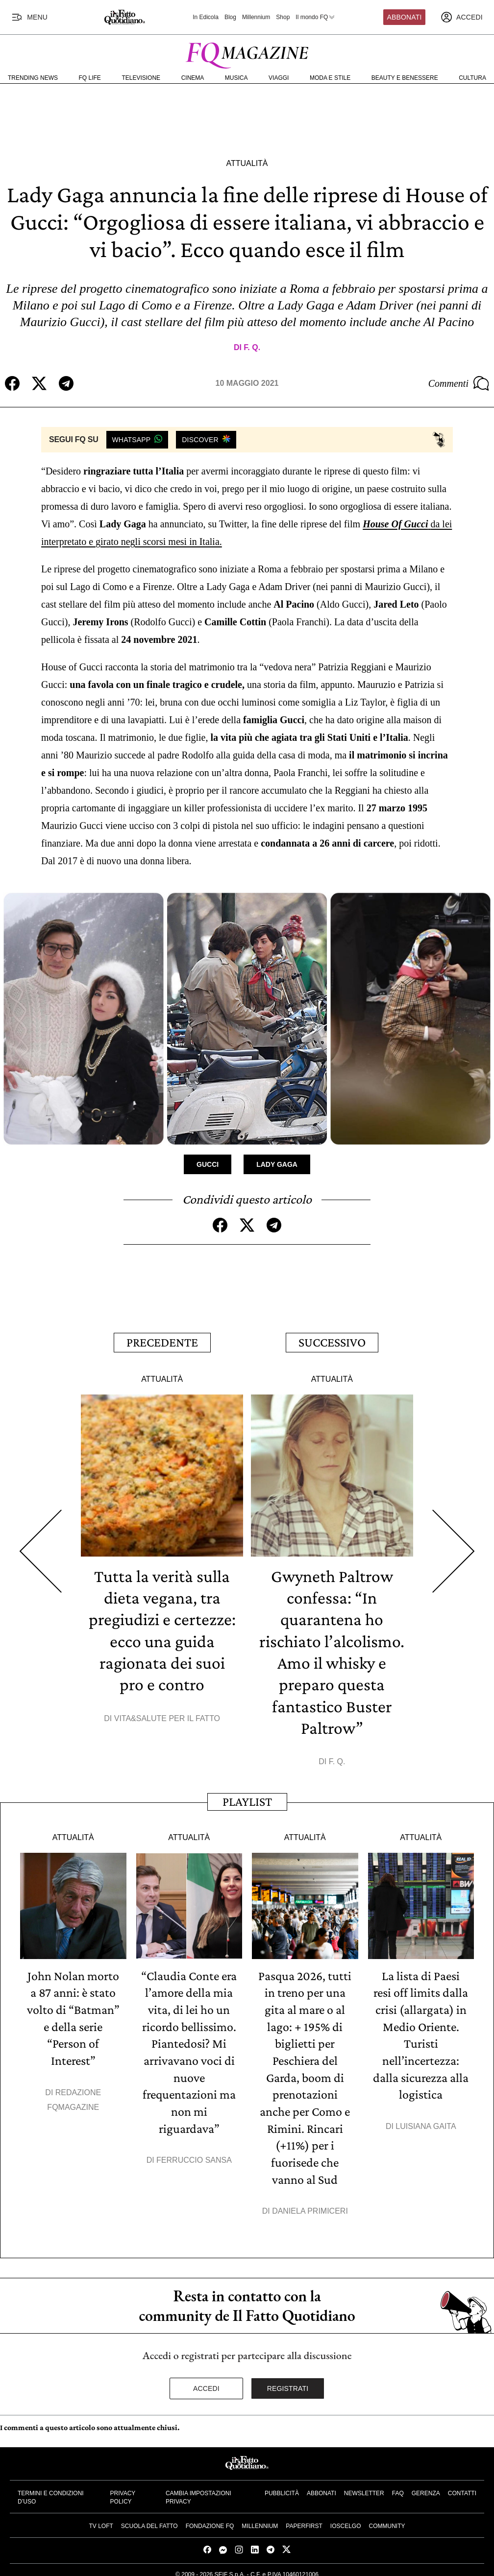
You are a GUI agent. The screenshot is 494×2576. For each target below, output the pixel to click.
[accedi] (461, 17)
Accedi (206, 2381)
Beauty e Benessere (404, 77)
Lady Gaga (276, 1164)
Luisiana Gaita (425, 2120)
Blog (230, 17)
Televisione (141, 77)
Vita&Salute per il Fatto (167, 1715)
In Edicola (206, 17)
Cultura (472, 77)
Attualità (247, 163)
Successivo (332, 1341)
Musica (236, 77)
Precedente (162, 1341)
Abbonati (404, 17)
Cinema (192, 77)
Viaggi (279, 77)
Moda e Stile (330, 77)
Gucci (208, 1164)
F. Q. (252, 347)
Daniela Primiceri (310, 2203)
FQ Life (90, 77)
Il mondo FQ (316, 17)
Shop (283, 17)
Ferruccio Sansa (194, 2154)
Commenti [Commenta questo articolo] (458, 383)
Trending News (33, 77)
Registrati (288, 2381)
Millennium (256, 17)
